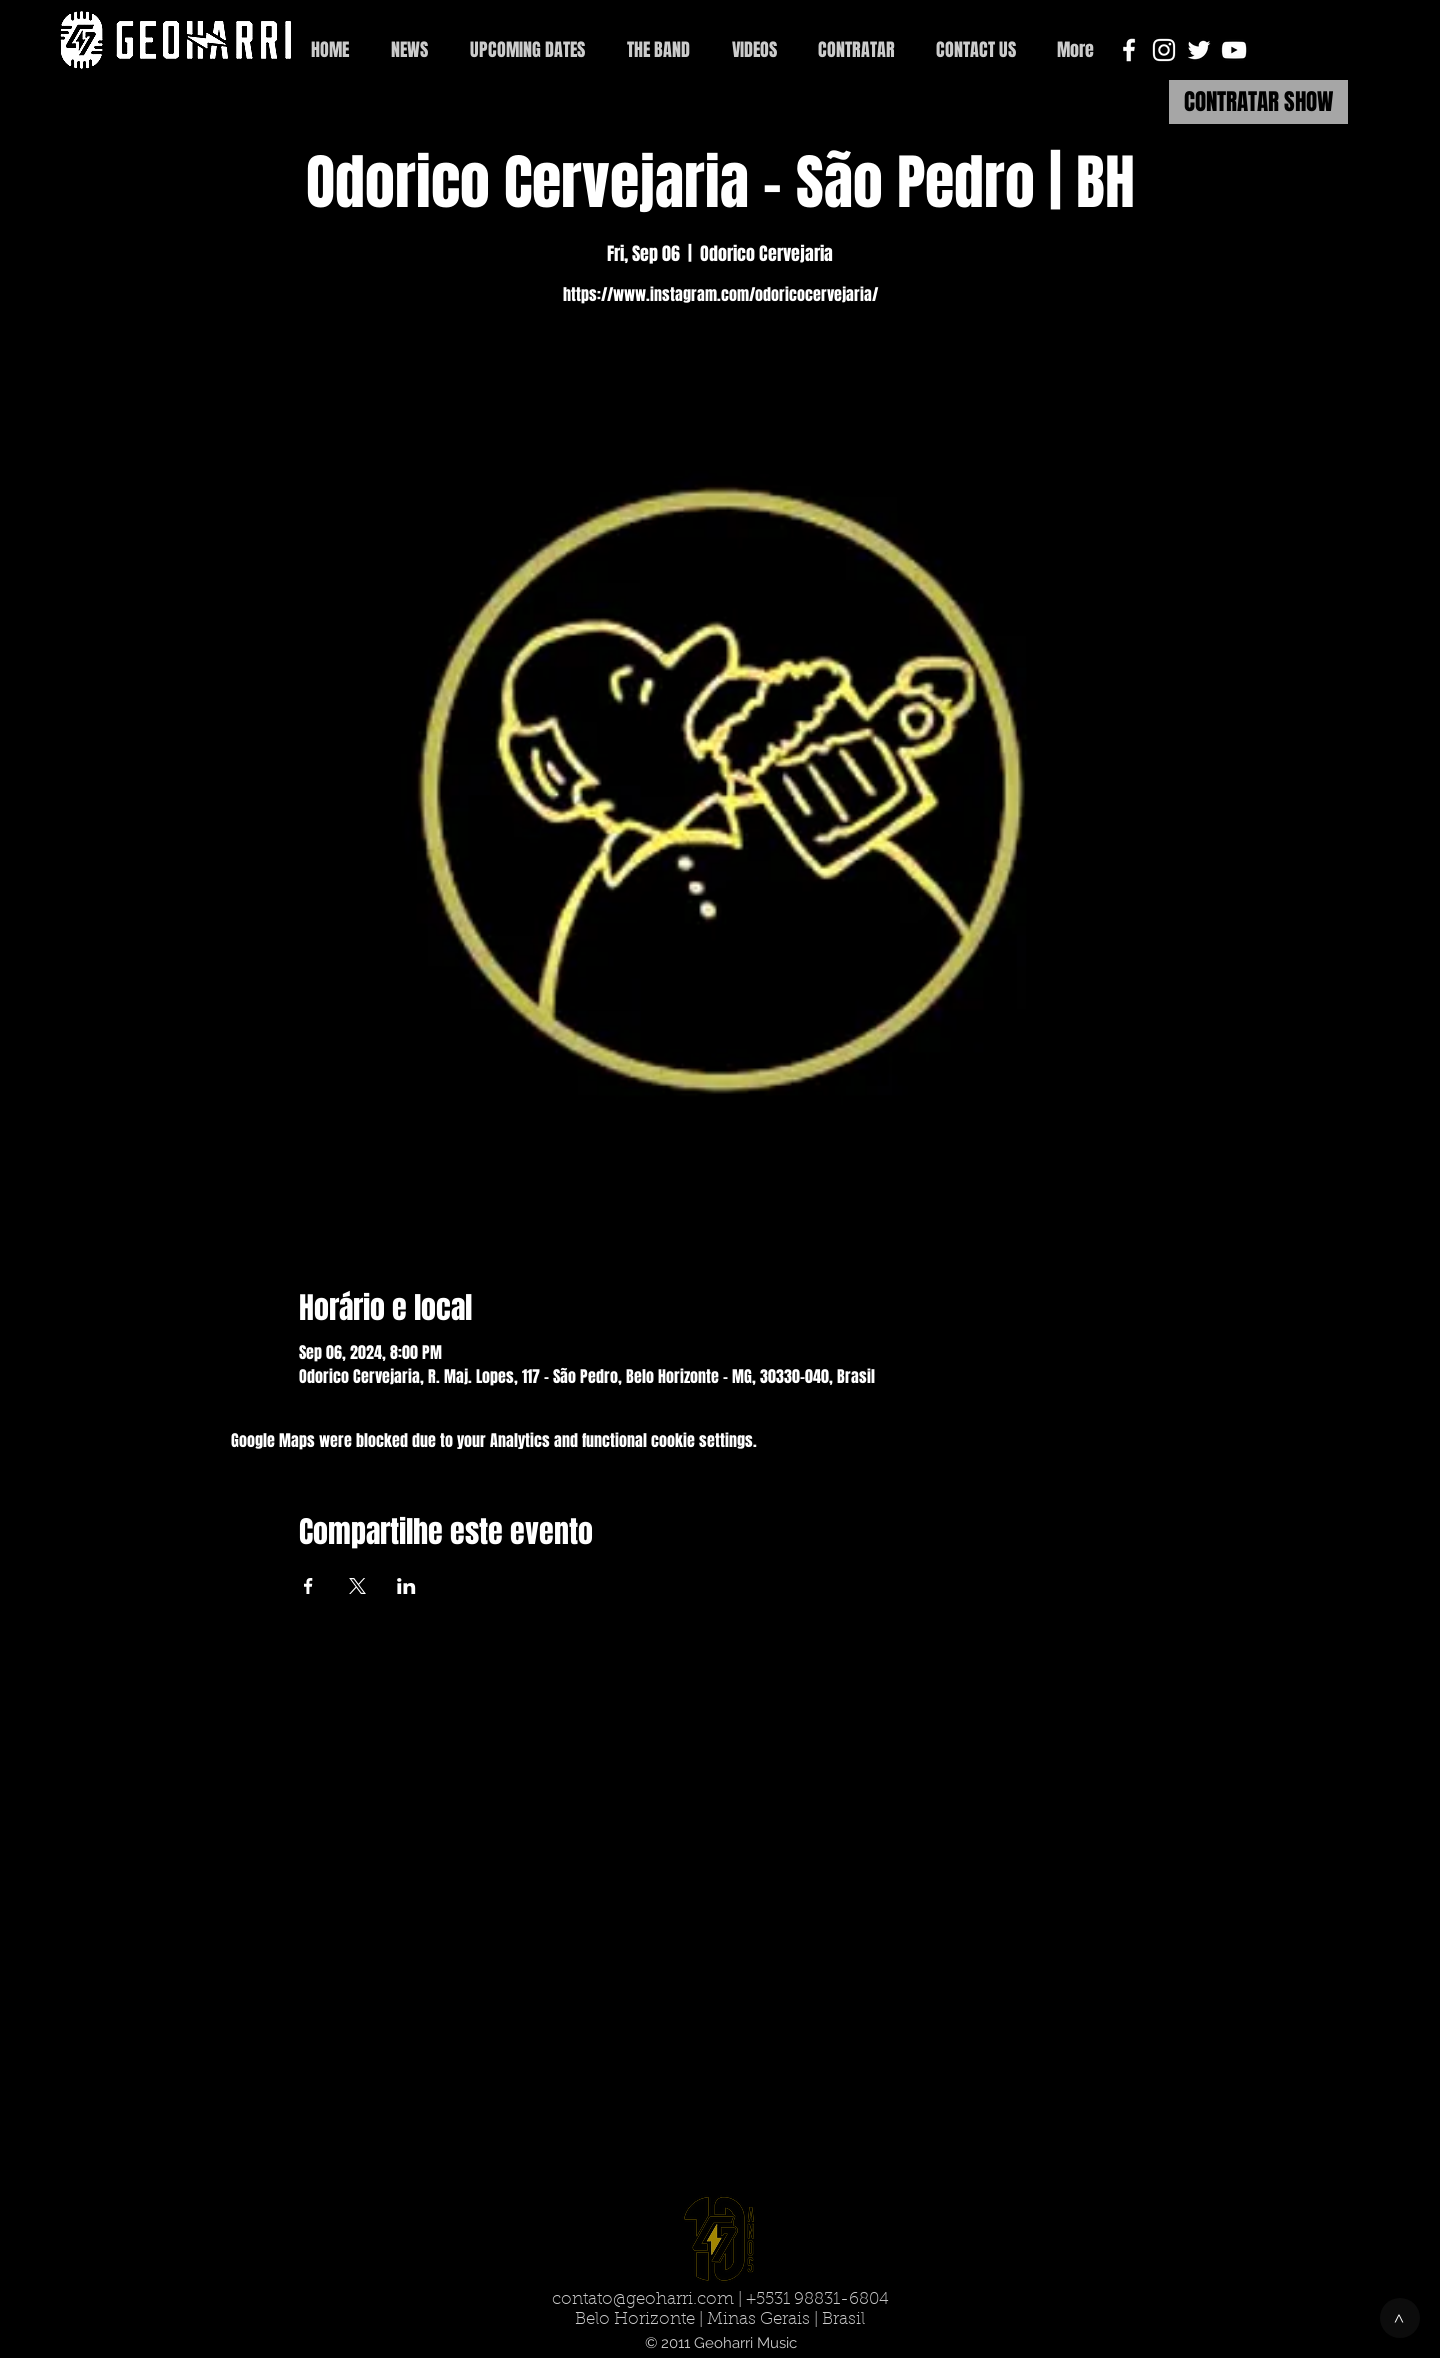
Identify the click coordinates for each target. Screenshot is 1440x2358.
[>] (1400, 2318)
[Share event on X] (357, 1586)
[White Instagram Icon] (1164, 50)
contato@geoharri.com (643, 2299)
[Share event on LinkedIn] (406, 1586)
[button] (975, 50)
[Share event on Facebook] (308, 1586)
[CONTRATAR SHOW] (1258, 102)
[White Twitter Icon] (1199, 50)
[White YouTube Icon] (1234, 50)
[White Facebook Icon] (1129, 50)
